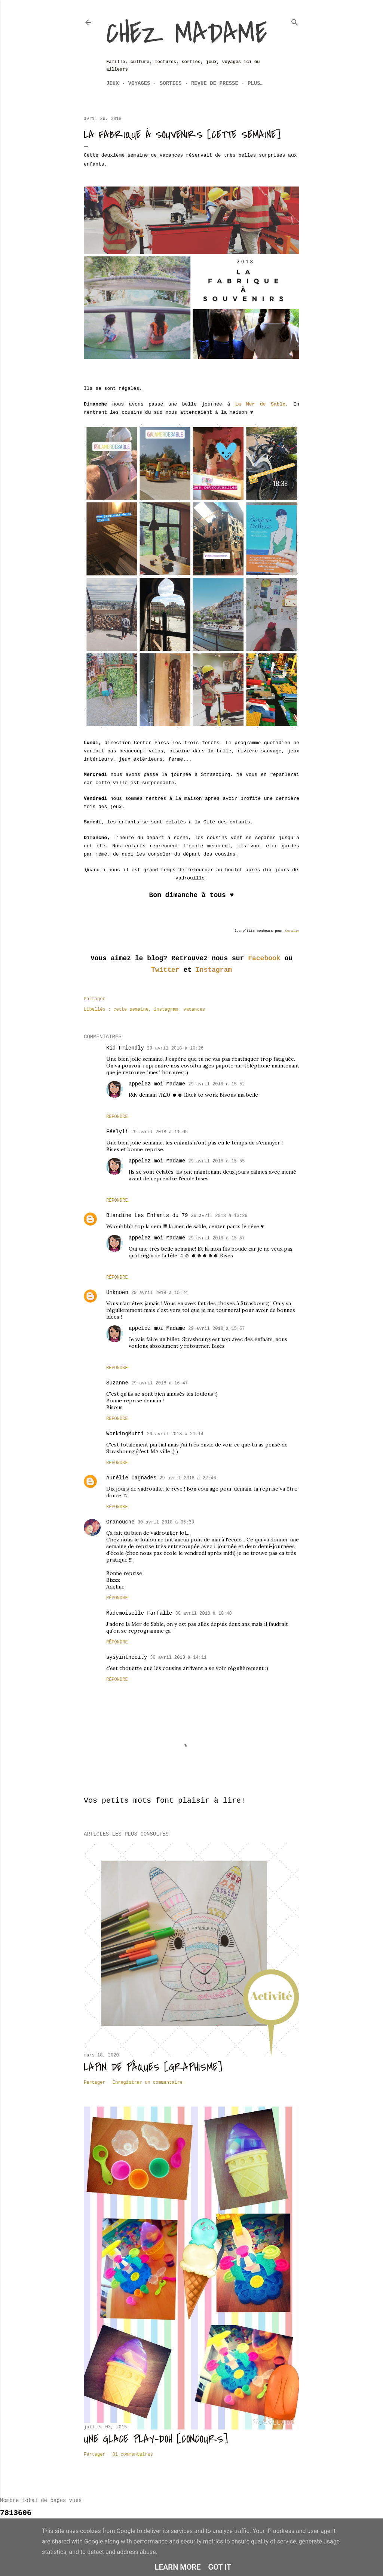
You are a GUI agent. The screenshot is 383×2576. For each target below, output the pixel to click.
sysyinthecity (126, 1657)
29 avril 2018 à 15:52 (216, 1084)
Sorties (171, 83)
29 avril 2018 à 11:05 (159, 1132)
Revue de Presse (214, 83)
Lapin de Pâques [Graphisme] (153, 2067)
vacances (194, 1009)
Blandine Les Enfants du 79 (147, 1215)
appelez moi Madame (157, 1084)
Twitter (165, 970)
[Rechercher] (294, 20)
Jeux (112, 83)
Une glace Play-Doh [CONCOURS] (156, 2439)
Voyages (139, 83)
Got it (220, 2567)
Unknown (117, 1292)
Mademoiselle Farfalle (139, 1613)
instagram (166, 1009)
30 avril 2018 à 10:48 (203, 1613)
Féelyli (117, 1132)
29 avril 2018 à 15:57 (216, 1238)
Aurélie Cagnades (131, 1478)
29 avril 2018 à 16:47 (159, 1383)
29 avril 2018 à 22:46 (187, 1478)
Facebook (264, 958)
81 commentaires (133, 2454)
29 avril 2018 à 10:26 (175, 1048)
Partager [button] (94, 999)
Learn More (178, 2567)
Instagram (214, 970)
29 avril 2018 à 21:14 (175, 1434)
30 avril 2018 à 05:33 (166, 1522)
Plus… (255, 83)
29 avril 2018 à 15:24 (159, 1292)
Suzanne (117, 1383)
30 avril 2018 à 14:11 (178, 1657)
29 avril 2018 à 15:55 (216, 1161)
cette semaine (130, 1009)
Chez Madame (186, 33)
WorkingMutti (125, 1434)
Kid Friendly (125, 1048)
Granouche (120, 1522)
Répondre (117, 1116)
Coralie (292, 931)
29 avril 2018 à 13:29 (219, 1215)
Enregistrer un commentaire (148, 2082)
